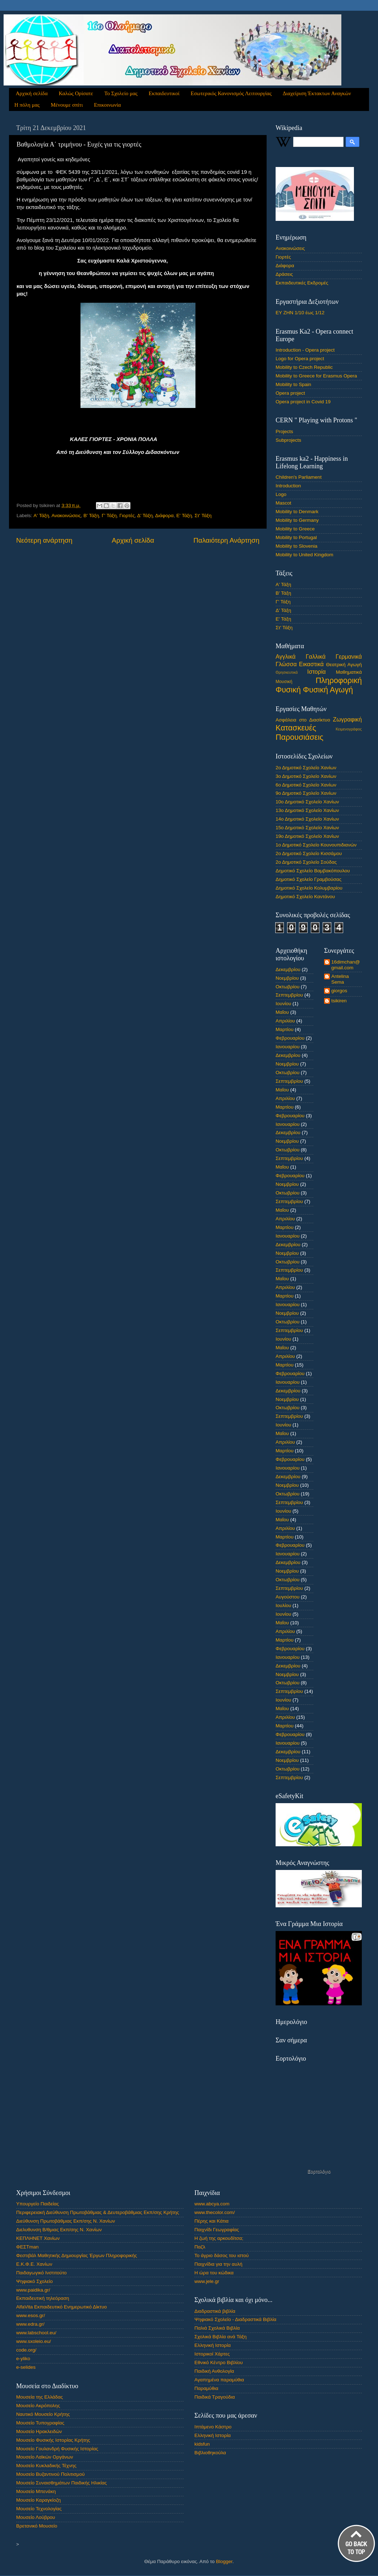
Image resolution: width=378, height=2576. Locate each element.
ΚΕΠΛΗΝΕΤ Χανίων (38, 2238)
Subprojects (288, 440)
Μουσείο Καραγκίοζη (38, 2500)
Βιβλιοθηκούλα (210, 2452)
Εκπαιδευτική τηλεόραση (42, 2298)
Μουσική (284, 681)
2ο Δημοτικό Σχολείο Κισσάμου (309, 853)
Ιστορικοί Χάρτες (212, 2354)
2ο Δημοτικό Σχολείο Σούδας (306, 862)
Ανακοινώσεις (66, 515)
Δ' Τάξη (145, 515)
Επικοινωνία (107, 105)
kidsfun (202, 2444)
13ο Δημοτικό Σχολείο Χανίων (307, 810)
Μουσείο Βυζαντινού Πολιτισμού (50, 2474)
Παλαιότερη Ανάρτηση (226, 540)
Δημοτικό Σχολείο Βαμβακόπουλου (313, 870)
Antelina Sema (340, 979)
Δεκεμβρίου (288, 969)
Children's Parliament (299, 477)
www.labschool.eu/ (36, 2332)
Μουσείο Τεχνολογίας (38, 2508)
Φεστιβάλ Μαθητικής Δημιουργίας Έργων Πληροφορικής (76, 2255)
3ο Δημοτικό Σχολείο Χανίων (306, 776)
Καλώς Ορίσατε (76, 93)
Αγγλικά (286, 656)
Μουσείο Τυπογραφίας (40, 2423)
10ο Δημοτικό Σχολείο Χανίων (307, 801)
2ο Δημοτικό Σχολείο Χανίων (306, 767)
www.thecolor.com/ (214, 2212)
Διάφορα (164, 515)
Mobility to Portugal (296, 537)
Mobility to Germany (297, 520)
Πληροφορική (338, 680)
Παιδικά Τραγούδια (214, 2397)
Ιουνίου (283, 1003)
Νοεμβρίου (287, 978)
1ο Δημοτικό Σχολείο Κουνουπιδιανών (316, 845)
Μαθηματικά (349, 672)
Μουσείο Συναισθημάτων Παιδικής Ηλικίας (61, 2483)
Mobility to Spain (293, 384)
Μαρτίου (285, 1029)
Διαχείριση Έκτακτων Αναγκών (317, 93)
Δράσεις (284, 274)
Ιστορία (316, 671)
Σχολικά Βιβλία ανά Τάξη (220, 2336)
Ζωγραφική (347, 719)
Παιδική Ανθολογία (214, 2371)
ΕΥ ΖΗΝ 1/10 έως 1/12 (300, 312)
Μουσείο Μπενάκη (36, 2491)
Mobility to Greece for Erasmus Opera (316, 376)
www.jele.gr (206, 2281)
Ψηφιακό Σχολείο (34, 2281)
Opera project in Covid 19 (303, 401)
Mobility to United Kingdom (304, 554)
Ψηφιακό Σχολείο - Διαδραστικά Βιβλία (235, 2319)
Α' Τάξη (41, 515)
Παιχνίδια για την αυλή (218, 2264)
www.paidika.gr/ (33, 2290)
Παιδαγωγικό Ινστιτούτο (41, 2272)
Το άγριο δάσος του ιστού (221, 2255)
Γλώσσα (286, 664)
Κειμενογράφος (349, 729)
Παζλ (199, 2247)
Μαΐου (282, 1012)
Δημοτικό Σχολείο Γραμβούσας (308, 879)
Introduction (288, 485)
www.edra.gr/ (30, 2324)
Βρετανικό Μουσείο (36, 2526)
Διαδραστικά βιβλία (214, 2311)
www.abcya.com (212, 2203)
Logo (281, 494)
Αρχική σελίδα (32, 93)
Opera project (290, 393)
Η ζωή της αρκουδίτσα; (218, 2238)
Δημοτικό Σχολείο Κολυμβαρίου (309, 888)
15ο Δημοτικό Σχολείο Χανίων (307, 827)
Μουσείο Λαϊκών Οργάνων (44, 2457)
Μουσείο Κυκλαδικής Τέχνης (46, 2465)
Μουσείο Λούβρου (35, 2517)
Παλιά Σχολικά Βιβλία (217, 2328)
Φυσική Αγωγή (328, 689)
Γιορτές (127, 515)
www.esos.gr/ (30, 2315)
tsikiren (339, 1000)
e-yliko (23, 2358)
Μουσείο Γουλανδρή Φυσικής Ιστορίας (57, 2448)
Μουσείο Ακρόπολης (38, 2405)
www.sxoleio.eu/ (33, 2341)
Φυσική (288, 689)
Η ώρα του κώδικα (214, 2272)
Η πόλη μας (27, 105)
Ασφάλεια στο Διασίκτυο (303, 720)
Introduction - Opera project (305, 350)
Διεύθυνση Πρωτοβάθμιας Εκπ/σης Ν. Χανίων (65, 2221)
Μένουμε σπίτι (67, 105)
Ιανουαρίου (288, 1046)
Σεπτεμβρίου (289, 995)
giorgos (339, 990)
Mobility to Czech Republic (304, 367)
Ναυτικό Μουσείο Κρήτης (43, 2414)
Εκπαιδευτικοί (164, 93)
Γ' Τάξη (109, 515)
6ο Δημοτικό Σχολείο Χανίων (306, 785)
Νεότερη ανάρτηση (44, 540)
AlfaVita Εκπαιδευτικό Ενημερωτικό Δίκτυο (61, 2307)
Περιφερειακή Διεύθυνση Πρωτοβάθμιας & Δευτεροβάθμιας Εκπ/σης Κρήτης (97, 2212)
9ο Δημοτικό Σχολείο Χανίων (306, 793)
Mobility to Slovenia (296, 546)
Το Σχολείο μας (121, 93)
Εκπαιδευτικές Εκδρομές (302, 283)
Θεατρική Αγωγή (344, 664)
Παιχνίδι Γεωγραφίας (216, 2229)
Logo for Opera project (300, 358)
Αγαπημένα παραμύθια (219, 2379)
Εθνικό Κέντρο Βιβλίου (218, 2362)
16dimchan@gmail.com (345, 964)
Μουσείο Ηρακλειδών (39, 2431)
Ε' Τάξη (184, 515)
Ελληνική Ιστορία (212, 2345)
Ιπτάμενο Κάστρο (212, 2426)
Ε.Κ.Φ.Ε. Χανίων (34, 2264)
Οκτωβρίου (287, 986)
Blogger (224, 2561)
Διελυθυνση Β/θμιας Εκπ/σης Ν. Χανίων (59, 2229)
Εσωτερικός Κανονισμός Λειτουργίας (231, 93)
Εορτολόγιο (319, 2171)
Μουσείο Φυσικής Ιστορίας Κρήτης (53, 2440)
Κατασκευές (296, 727)
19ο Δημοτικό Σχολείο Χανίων (307, 836)
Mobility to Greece (295, 529)
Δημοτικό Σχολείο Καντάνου (305, 896)
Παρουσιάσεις (299, 737)
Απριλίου (285, 1021)
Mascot (283, 503)
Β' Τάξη (91, 515)
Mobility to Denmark (297, 511)
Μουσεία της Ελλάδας (39, 2397)
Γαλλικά (316, 656)
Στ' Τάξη (203, 515)
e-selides (26, 2367)
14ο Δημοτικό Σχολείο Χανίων (307, 819)
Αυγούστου (287, 1597)
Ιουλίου (283, 1605)
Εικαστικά (311, 664)
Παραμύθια (206, 2388)
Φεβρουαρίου (290, 1038)
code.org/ (26, 2350)
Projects (284, 431)
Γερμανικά (349, 656)
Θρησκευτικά (287, 672)
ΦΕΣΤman (27, 2247)
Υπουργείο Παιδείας (37, 2203)
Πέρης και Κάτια (211, 2221)
